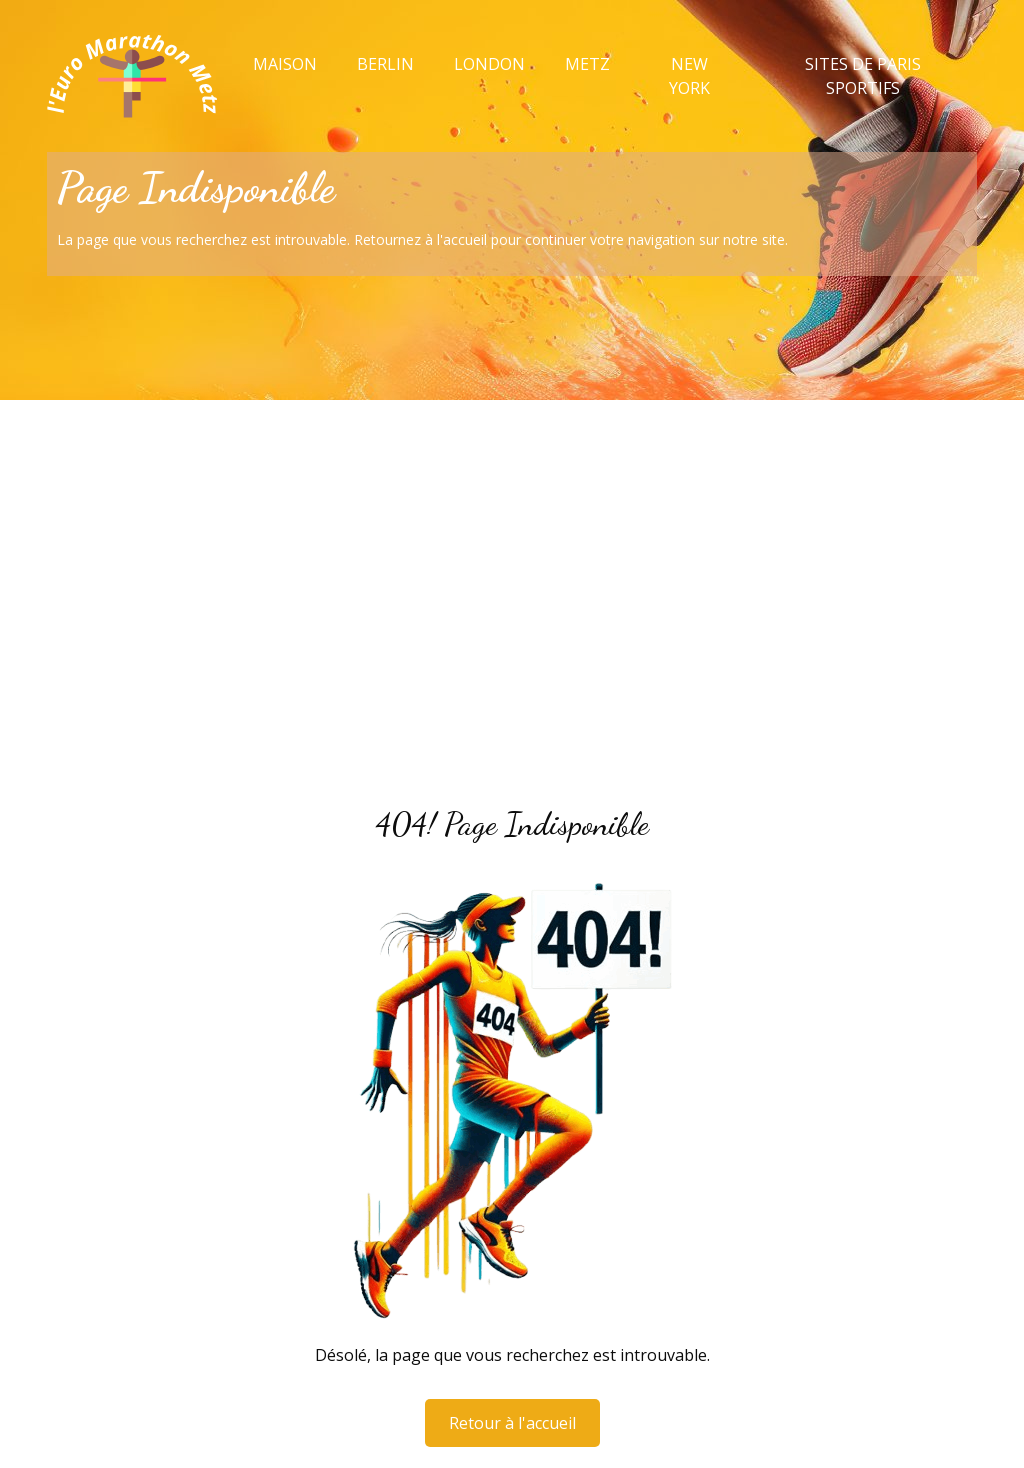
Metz (587, 64)
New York (689, 76)
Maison (285, 64)
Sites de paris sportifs (863, 76)
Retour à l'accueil (512, 1423)
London (489, 64)
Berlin (385, 64)
